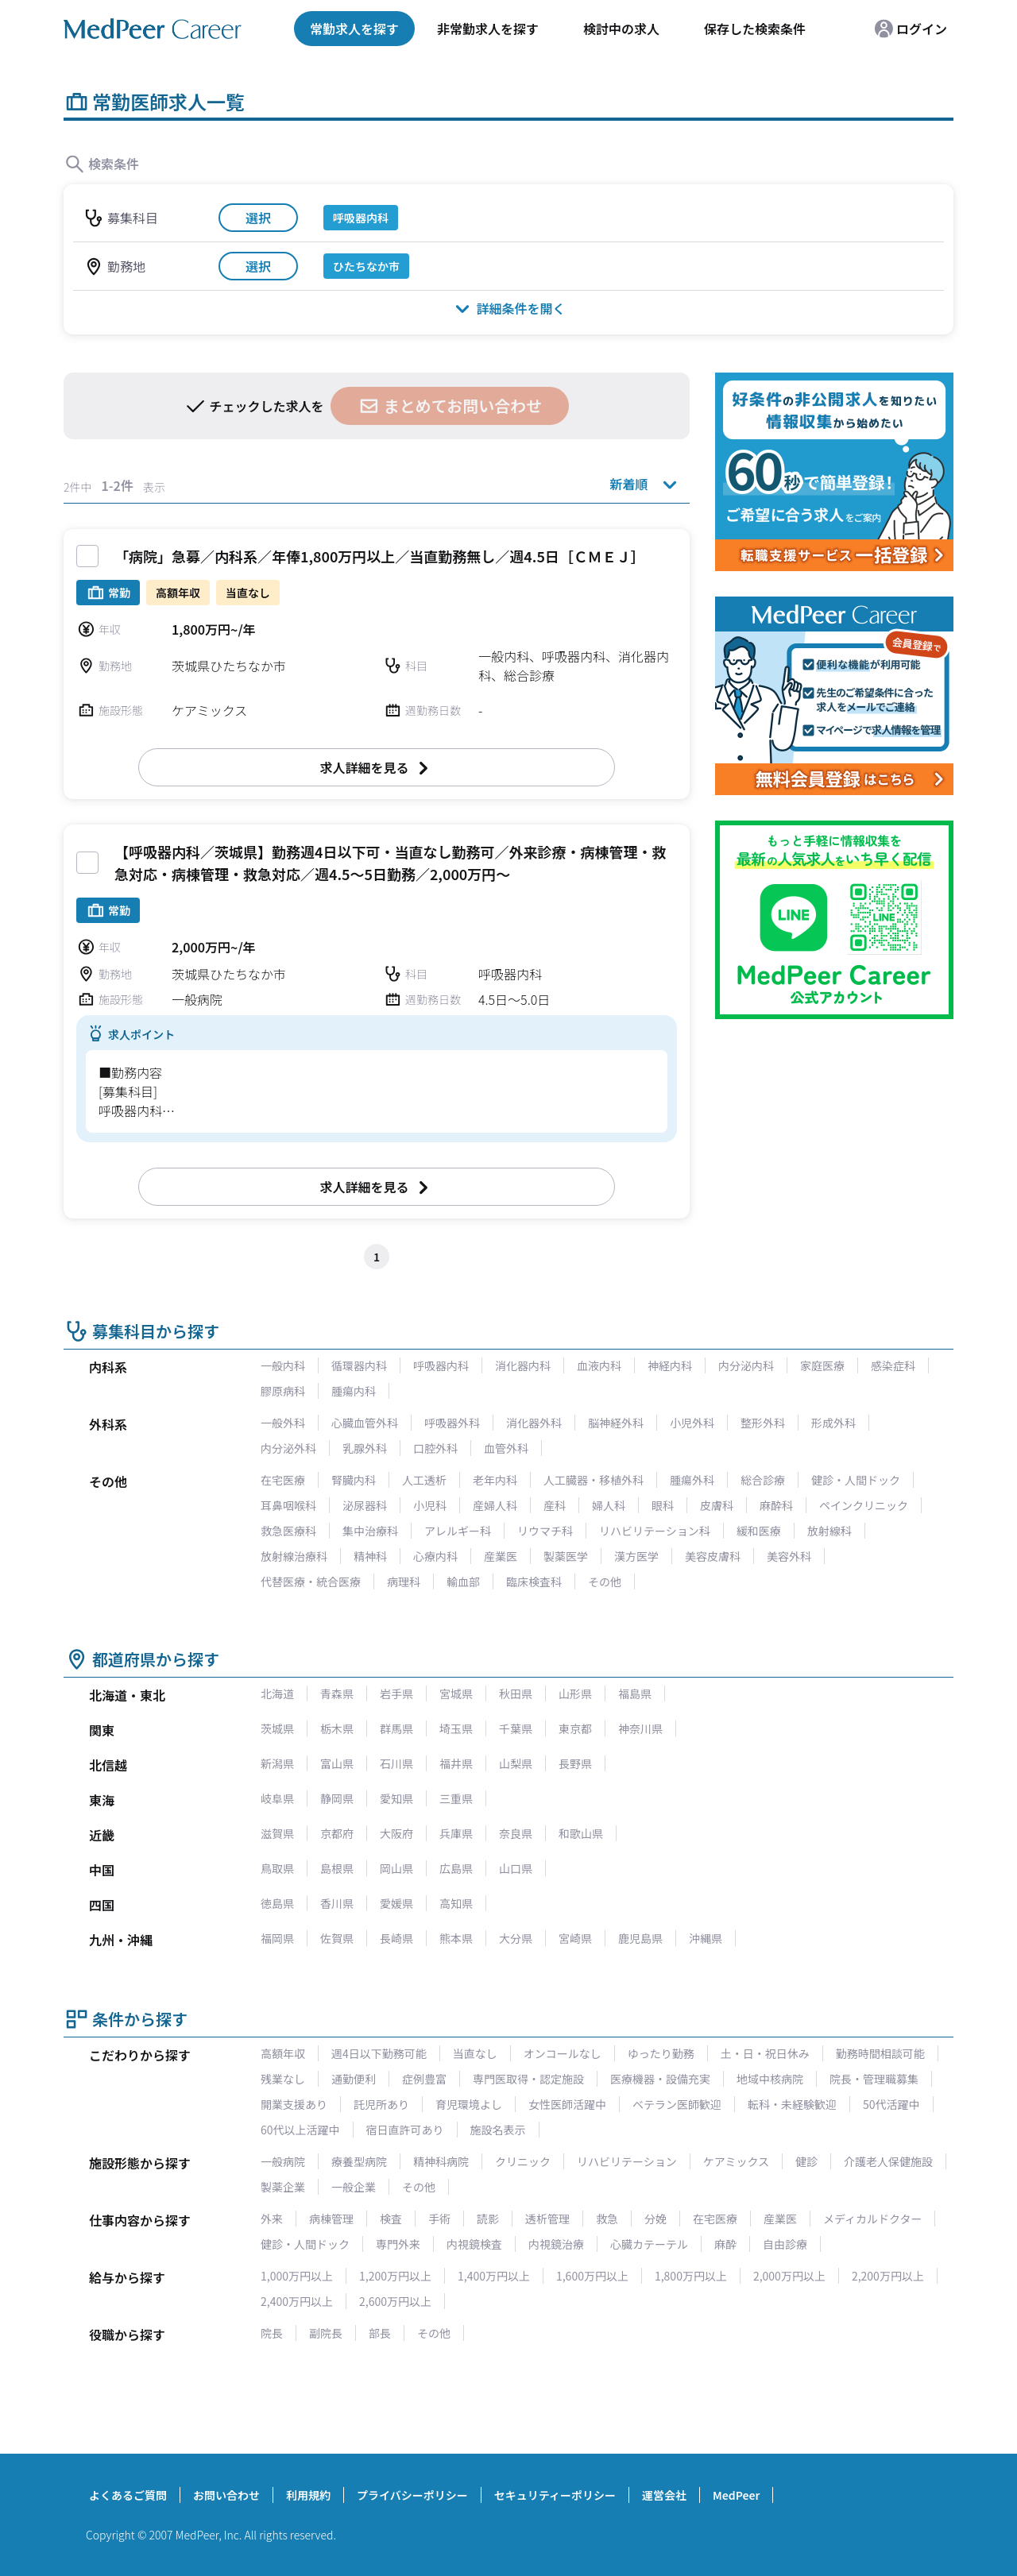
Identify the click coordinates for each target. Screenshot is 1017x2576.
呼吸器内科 (441, 1365)
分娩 (655, 2218)
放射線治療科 (294, 1556)
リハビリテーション (627, 2161)
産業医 (500, 1556)
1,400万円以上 (494, 2276)
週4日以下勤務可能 (379, 2053)
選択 (258, 217)
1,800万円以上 (691, 2276)
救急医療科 (288, 1531)
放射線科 (829, 1531)
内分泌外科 (288, 1448)
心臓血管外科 (364, 1423)
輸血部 (463, 1581)
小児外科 (692, 1423)
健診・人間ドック (855, 1480)
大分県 (515, 1938)
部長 (380, 2333)
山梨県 (515, 1763)
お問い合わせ (226, 2495)
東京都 (575, 1728)
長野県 (575, 1763)
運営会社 (664, 2495)
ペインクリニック (863, 1505)
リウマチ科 (545, 1531)
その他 (604, 1581)
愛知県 (396, 1798)
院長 (272, 2333)
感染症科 (893, 1365)
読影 (488, 2218)
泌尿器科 (364, 1505)
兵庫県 (456, 1833)
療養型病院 (359, 2161)
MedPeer (736, 2495)
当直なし (475, 2053)
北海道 (277, 1693)
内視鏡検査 (474, 2244)
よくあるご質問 (128, 2495)
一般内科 (283, 1365)
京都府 (337, 1833)
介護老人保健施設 (888, 2161)
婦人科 (608, 1505)
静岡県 (337, 1798)
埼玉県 (456, 1728)
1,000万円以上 (297, 2276)
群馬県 (396, 1728)
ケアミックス (736, 2161)
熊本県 (456, 1938)
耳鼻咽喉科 (288, 1505)
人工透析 (424, 1480)
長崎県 (396, 1938)
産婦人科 (495, 1505)
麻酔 (725, 2244)
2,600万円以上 (395, 2301)
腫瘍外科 (692, 1480)
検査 (391, 2218)
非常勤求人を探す (488, 28)
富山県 (337, 1763)
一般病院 (283, 2161)
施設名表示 (498, 2130)
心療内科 (435, 1556)
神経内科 (670, 1365)
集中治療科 (370, 1531)
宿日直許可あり (405, 2130)
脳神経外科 (616, 1423)
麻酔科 (776, 1505)
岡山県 (396, 1868)
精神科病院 (441, 2161)
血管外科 (506, 1448)
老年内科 (495, 1480)
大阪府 (396, 1833)
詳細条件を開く (508, 308)
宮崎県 (575, 1938)
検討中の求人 (621, 28)
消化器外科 (534, 1423)
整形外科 (763, 1423)
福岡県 (277, 1938)
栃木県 (337, 1728)
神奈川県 (640, 1728)
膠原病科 (283, 1391)
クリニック (523, 2161)
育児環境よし (468, 2104)
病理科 (403, 1581)
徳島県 (277, 1903)
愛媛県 (396, 1903)
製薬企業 (283, 2187)
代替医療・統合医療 (311, 1581)
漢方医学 (636, 1556)
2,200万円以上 (888, 2276)
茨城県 (277, 1728)
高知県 (456, 1903)
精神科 (370, 1556)
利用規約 (308, 2495)
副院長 (325, 2333)
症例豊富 (424, 2079)
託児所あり (381, 2104)
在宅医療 (283, 1480)
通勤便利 (353, 2079)
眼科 (663, 1505)
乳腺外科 (364, 1448)
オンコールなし (562, 2053)
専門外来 (398, 2244)
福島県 (635, 1693)
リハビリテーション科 (654, 1531)
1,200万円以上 (395, 2276)
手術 (439, 2218)
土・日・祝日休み (765, 2053)
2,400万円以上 (297, 2301)
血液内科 (599, 1365)
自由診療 (785, 2244)
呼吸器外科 (452, 1423)
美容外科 (789, 1556)
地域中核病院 (770, 2079)
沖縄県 (705, 1938)
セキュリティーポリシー (555, 2495)
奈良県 (515, 1833)
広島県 (456, 1868)
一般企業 (353, 2187)
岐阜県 (277, 1798)
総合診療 (763, 1480)
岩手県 (396, 1693)
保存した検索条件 (755, 28)
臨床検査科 (534, 1581)
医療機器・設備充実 (660, 2079)
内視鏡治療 (556, 2244)
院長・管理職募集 (873, 2079)
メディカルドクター (872, 2218)
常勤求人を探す (354, 28)
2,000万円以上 (789, 2276)
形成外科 (833, 1423)
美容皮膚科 (713, 1556)
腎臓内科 (353, 1480)
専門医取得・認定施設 (528, 2079)
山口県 (515, 1868)
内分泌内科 (746, 1365)
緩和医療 (759, 1531)
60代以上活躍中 (300, 2130)
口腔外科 (435, 1448)
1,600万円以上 (592, 2276)
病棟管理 (331, 2218)
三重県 (456, 1798)
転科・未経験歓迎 (792, 2104)
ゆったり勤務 (661, 2053)
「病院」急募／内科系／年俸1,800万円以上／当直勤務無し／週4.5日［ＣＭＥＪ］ (379, 556)
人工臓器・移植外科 (593, 1480)
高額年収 (283, 2053)
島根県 (337, 1868)
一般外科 (283, 1423)
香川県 (337, 1903)
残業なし (283, 2079)
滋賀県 (277, 1833)
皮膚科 (716, 1505)
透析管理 (547, 2218)
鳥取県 (277, 1868)
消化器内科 (523, 1365)
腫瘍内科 (353, 1391)
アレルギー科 (457, 1531)
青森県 (337, 1693)
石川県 (396, 1763)
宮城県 (456, 1693)
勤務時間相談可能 (880, 2053)
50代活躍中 (891, 2104)
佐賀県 (337, 1938)
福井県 (456, 1763)
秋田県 (515, 1693)
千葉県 (515, 1728)
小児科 (430, 1505)
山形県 (575, 1693)
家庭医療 (822, 1365)
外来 (272, 2218)
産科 (554, 1505)
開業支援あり (294, 2104)
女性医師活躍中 (567, 2104)
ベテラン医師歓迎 (676, 2104)
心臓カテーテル (649, 2244)
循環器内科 (359, 1365)
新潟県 (277, 1763)
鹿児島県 (640, 1938)
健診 (806, 2161)
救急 (607, 2218)
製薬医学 (565, 1556)
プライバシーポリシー (412, 2495)
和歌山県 (581, 1833)
